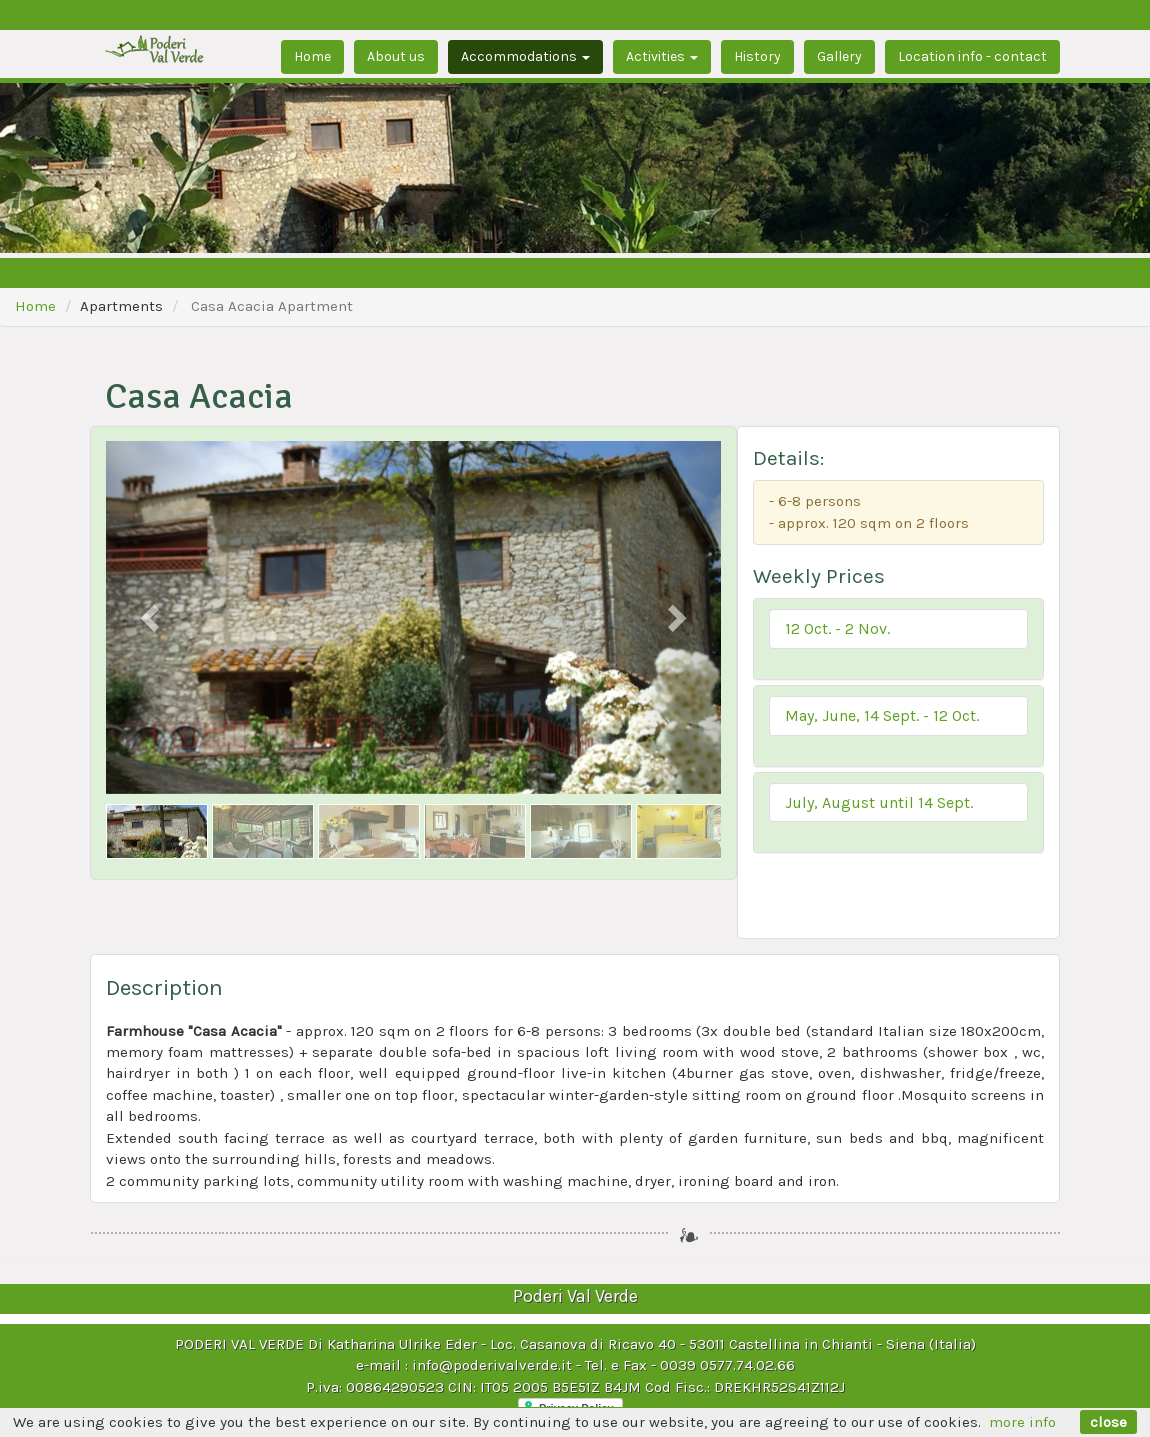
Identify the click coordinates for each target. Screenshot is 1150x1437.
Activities (662, 56)
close (1108, 1422)
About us (396, 56)
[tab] (898, 639)
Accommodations (525, 56)
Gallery (839, 56)
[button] (898, 629)
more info (1022, 1422)
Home (312, 56)
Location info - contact (972, 56)
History (757, 56)
